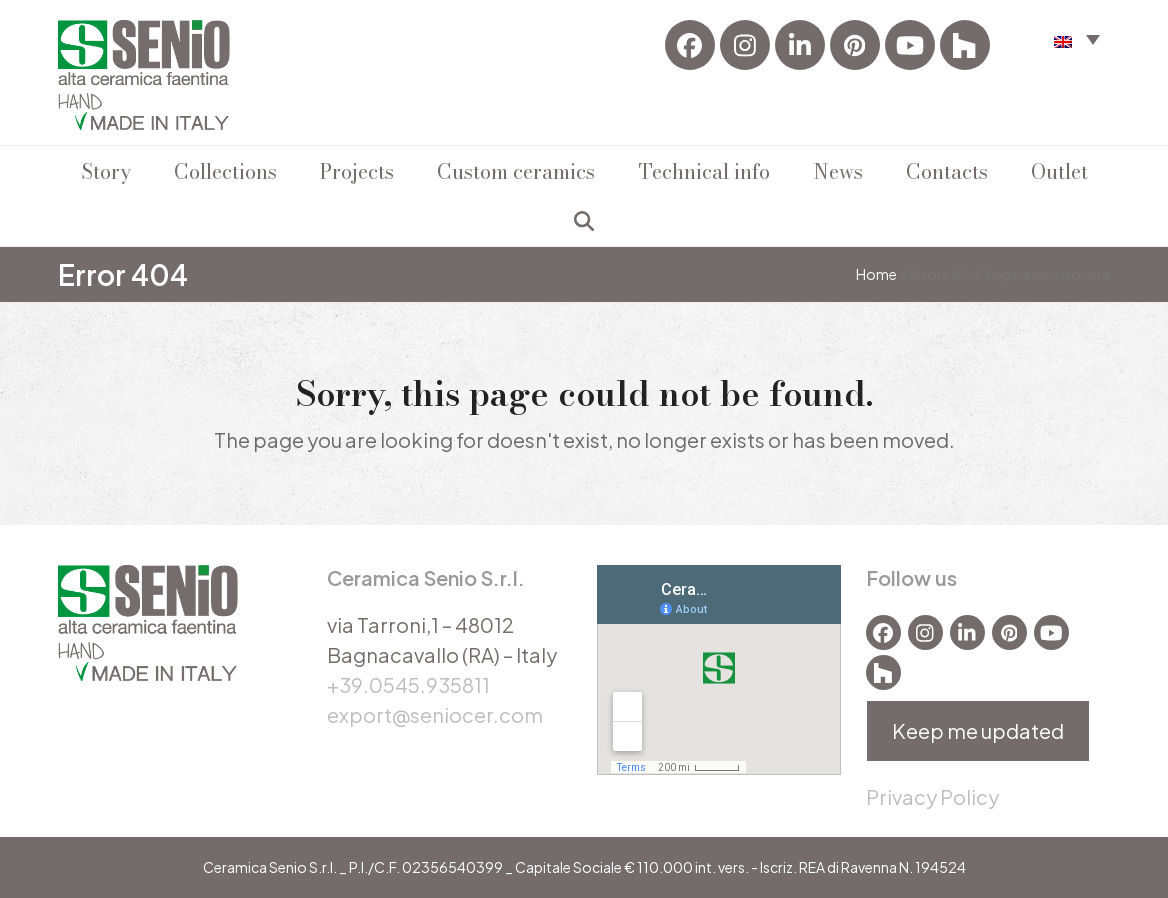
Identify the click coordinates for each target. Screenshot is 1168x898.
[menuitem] (1077, 38)
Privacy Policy (932, 796)
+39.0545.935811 (408, 684)
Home (876, 274)
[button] (584, 221)
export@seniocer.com (435, 714)
